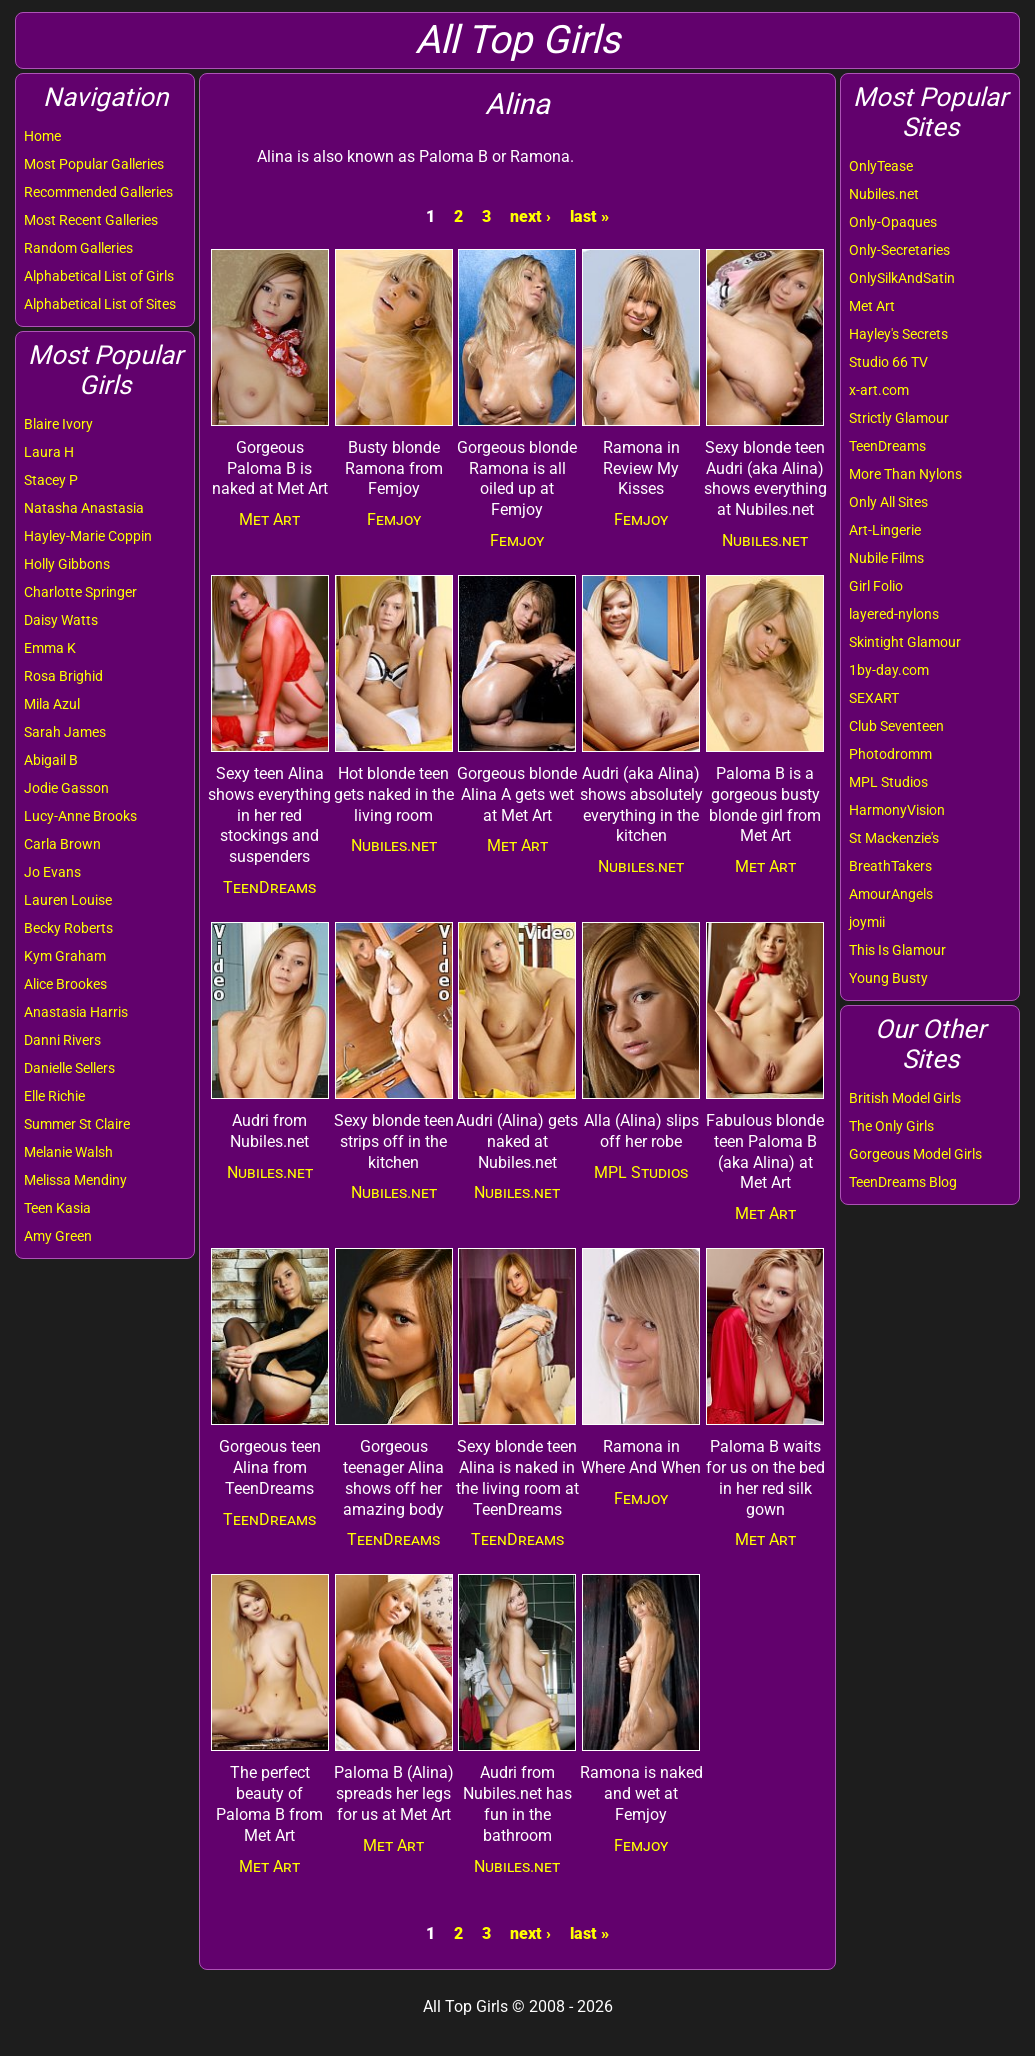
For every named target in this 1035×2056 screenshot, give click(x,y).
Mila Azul (52, 704)
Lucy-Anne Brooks (80, 816)
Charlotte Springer (80, 592)
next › (530, 216)
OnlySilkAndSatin (902, 278)
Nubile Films (886, 558)
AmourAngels (891, 894)
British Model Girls (905, 1098)
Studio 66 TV (888, 362)
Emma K (50, 648)
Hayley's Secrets (898, 334)
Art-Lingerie (885, 530)
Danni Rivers (62, 1040)
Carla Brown (62, 844)
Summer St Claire (77, 1124)
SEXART (874, 698)
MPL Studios (888, 782)
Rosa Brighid (63, 676)
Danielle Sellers (69, 1068)
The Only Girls (891, 1126)
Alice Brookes (65, 984)
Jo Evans (52, 872)
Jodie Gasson (66, 788)
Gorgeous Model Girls (915, 1154)
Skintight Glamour (905, 642)
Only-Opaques (893, 222)
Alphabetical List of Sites (100, 304)
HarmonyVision (897, 810)
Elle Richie (54, 1096)
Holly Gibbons (67, 564)
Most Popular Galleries (94, 164)
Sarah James (65, 732)
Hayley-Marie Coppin (88, 536)
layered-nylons (894, 614)
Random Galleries (78, 248)
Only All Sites (888, 502)
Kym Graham (65, 956)
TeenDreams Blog (903, 1182)
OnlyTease (881, 166)
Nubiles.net (884, 194)
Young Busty (888, 978)
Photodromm (890, 754)
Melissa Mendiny (75, 1180)
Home (42, 136)
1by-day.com (889, 670)
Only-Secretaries (899, 250)
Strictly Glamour (899, 418)
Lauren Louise (68, 900)
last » (589, 216)
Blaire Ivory (58, 424)
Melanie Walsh (68, 1152)
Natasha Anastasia (84, 508)
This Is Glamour (897, 950)
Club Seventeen (896, 726)
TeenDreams (887, 446)
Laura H (49, 452)
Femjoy (394, 519)
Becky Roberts (68, 928)
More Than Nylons (905, 474)
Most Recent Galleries (91, 220)
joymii (867, 922)
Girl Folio (876, 586)
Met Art (872, 306)
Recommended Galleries (98, 192)
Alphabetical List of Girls (99, 276)
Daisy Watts (61, 620)
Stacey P (51, 480)
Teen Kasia (57, 1208)
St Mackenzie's (894, 838)
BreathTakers (890, 866)
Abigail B (51, 760)
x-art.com (879, 390)
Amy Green (58, 1236)
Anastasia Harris (76, 1012)
